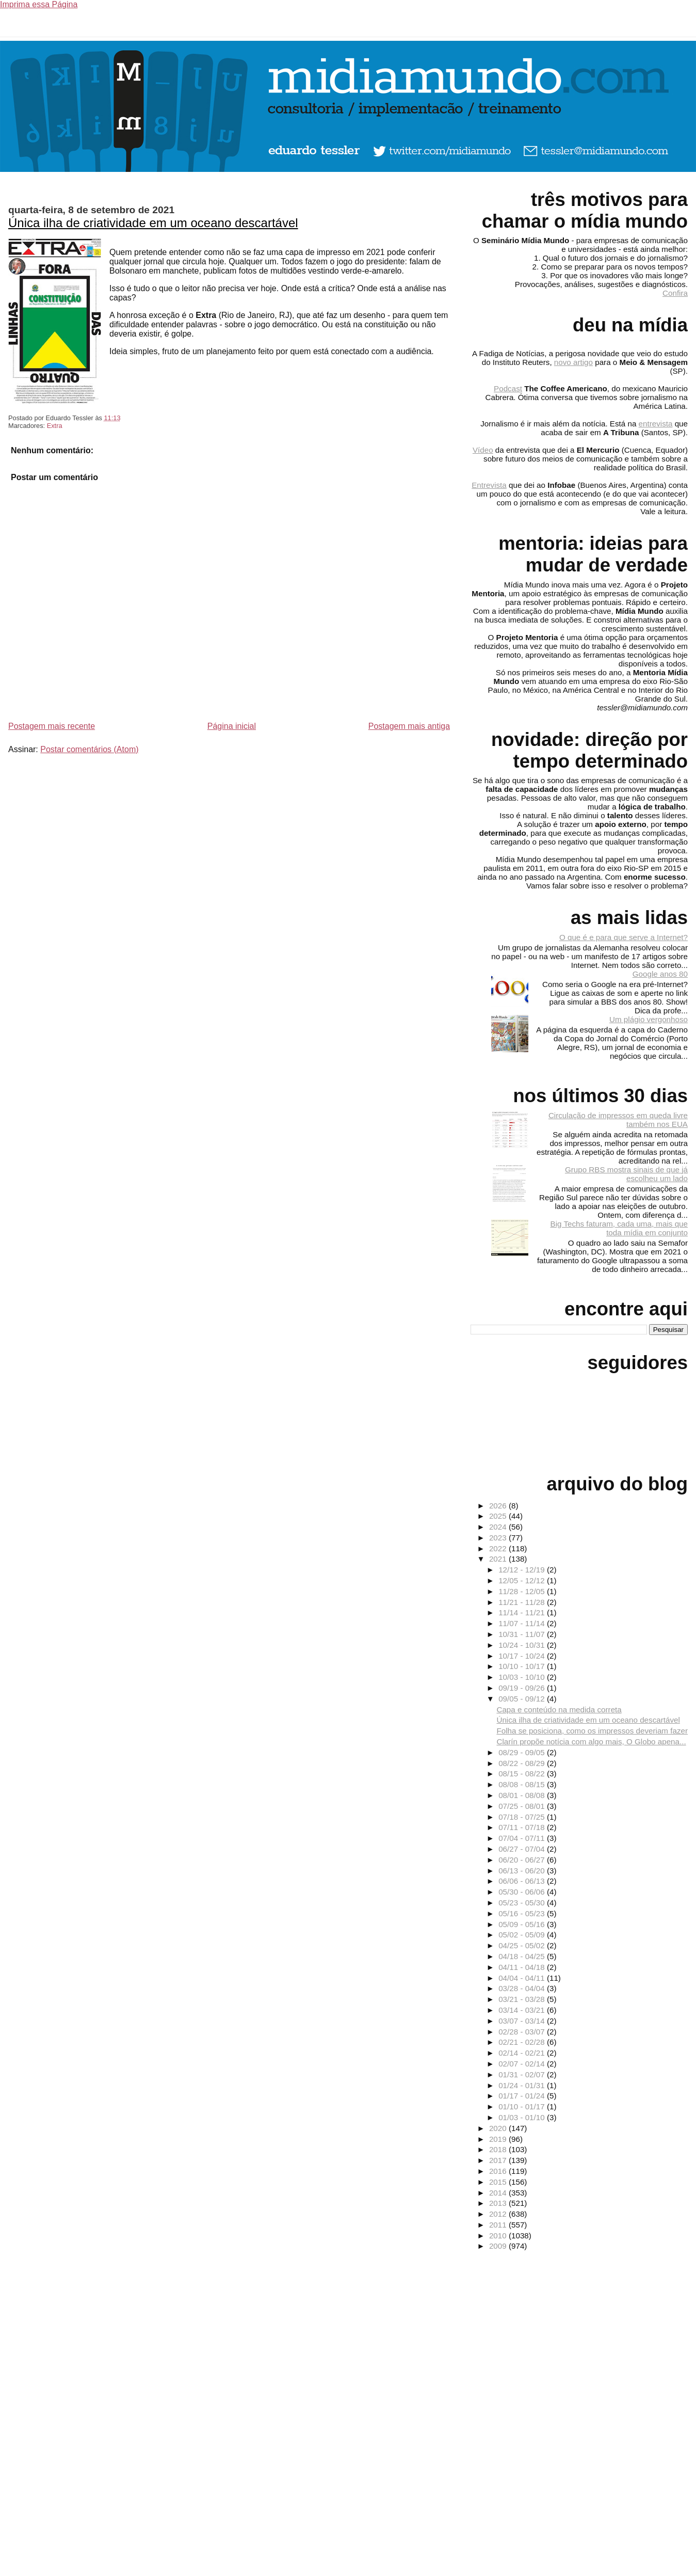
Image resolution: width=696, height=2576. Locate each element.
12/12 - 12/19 (522, 1569)
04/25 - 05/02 (522, 1945)
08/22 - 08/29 (522, 1763)
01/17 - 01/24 (522, 2095)
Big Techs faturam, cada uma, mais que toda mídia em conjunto (619, 1228)
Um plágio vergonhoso (648, 1019)
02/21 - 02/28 (522, 2042)
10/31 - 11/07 (522, 1634)
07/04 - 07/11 (522, 1838)
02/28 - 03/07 (522, 2031)
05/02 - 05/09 (522, 1934)
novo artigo (573, 362)
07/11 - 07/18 (522, 1827)
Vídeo (483, 450)
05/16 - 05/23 (522, 1913)
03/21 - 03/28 (522, 1999)
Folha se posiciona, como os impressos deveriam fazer (592, 1730)
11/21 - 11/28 (522, 1602)
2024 (499, 1526)
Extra (54, 426)
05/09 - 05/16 (522, 1924)
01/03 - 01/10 (522, 2117)
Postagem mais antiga (409, 726)
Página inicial (231, 726)
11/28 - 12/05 (522, 1591)
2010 (499, 2235)
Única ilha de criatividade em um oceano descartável (153, 223)
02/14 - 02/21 (522, 2052)
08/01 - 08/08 (522, 1795)
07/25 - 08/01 (522, 1806)
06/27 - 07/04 (522, 1848)
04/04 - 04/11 (522, 1978)
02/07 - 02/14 (522, 2063)
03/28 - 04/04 (522, 1988)
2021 (499, 1558)
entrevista (656, 423)
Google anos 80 (660, 973)
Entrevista (489, 485)
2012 (499, 2213)
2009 (499, 2245)
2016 (499, 2171)
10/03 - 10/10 (522, 1677)
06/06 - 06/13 (522, 1881)
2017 (499, 2160)
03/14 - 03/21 (522, 2010)
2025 (499, 1516)
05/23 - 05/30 (522, 1902)
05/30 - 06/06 (522, 1891)
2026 (499, 1505)
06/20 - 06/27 (522, 1859)
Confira (675, 293)
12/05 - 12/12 (522, 1580)
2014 (499, 2192)
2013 (499, 2203)
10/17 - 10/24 (522, 1655)
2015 (499, 2181)
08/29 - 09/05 (522, 1752)
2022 (499, 1548)
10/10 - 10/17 (522, 1666)
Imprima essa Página (38, 4)
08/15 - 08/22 (522, 1773)
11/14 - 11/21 (522, 1612)
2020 (499, 2128)
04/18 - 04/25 (522, 1956)
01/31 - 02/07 (522, 2074)
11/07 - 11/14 (522, 1623)
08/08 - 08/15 (522, 1784)
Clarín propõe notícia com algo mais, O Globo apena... (591, 1741)
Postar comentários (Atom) (89, 749)
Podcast (508, 388)
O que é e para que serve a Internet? (623, 937)
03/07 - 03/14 (522, 2020)
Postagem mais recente (51, 726)
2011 (499, 2224)
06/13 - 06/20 (522, 1870)
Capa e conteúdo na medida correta (558, 1709)
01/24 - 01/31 (522, 2085)
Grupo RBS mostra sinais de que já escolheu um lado (626, 1174)
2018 (499, 2149)
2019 (499, 2139)
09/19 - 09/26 (522, 1687)
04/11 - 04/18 (522, 1967)
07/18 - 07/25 (522, 1816)
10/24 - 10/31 (522, 1645)
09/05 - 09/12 (522, 1698)
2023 (499, 1537)
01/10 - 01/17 (522, 2106)
